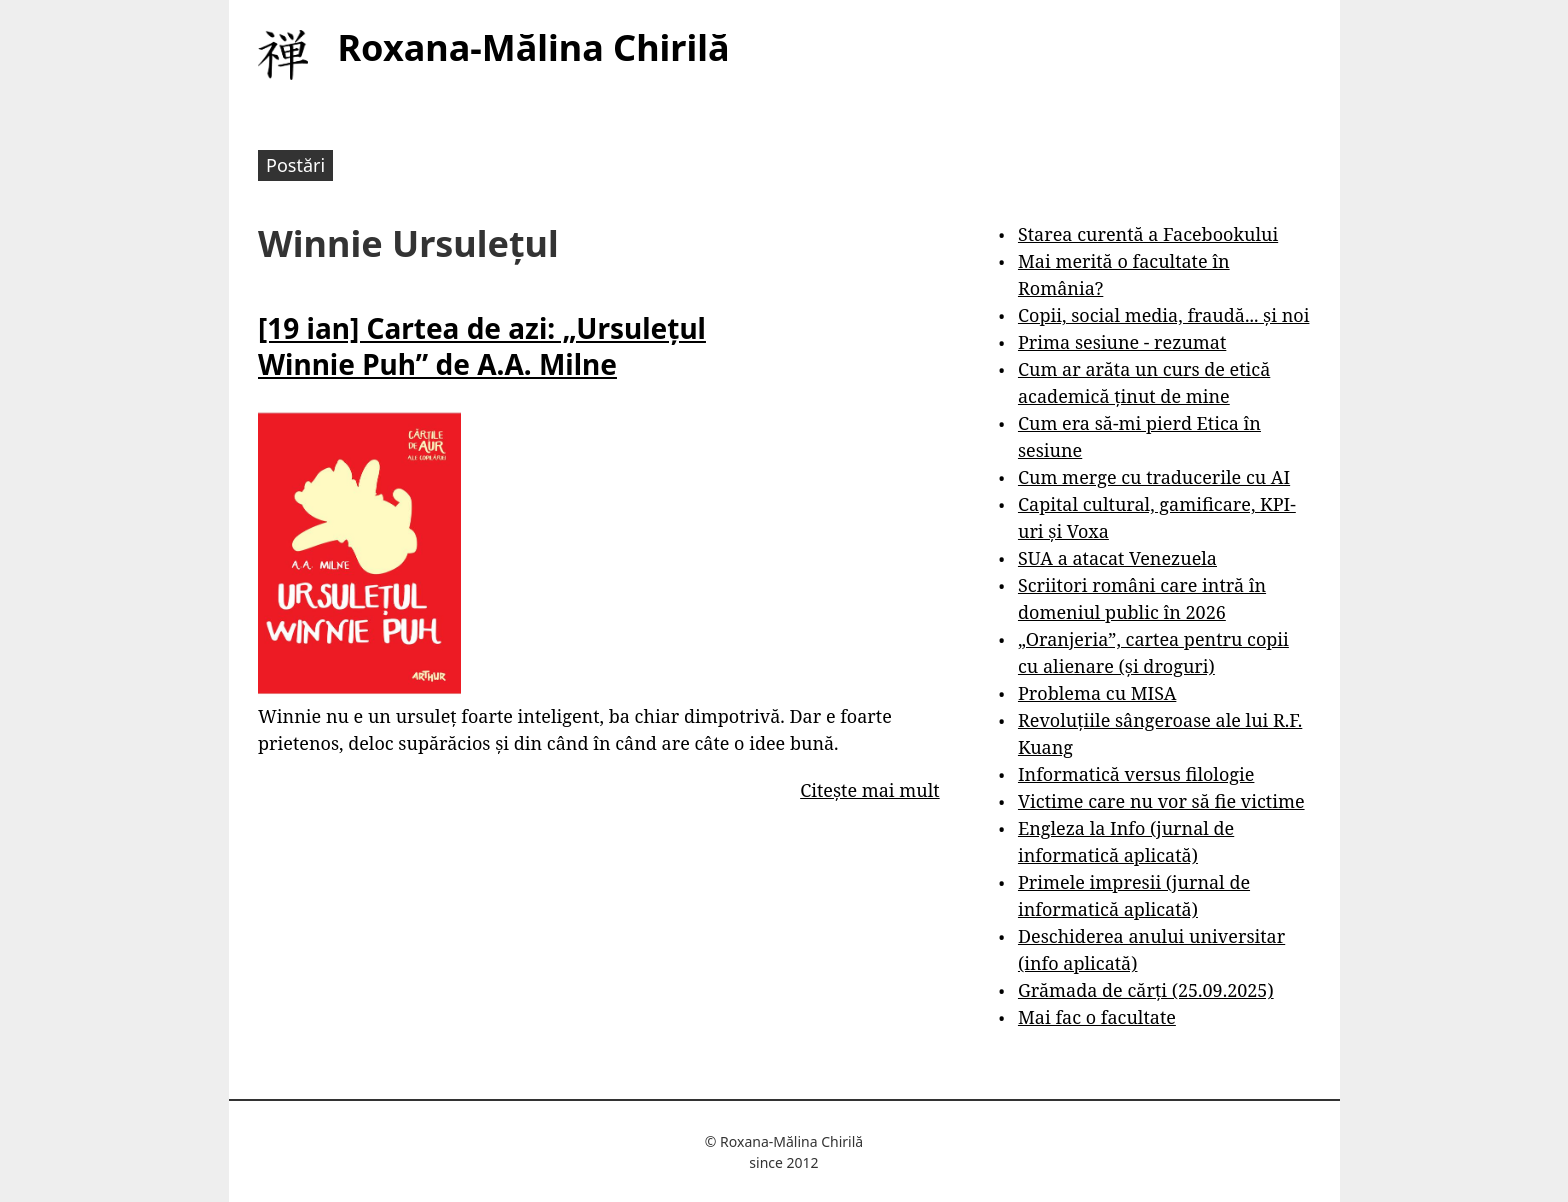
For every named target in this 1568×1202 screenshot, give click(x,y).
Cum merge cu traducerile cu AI (1154, 477)
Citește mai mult (869, 790)
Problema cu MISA (1097, 693)
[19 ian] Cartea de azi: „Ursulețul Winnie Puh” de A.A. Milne (482, 346)
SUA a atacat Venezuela (1117, 558)
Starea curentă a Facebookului (1148, 234)
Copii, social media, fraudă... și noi (1163, 315)
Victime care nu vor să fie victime (1161, 801)
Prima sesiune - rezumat (1122, 342)
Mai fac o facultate (1097, 1017)
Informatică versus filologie (1136, 774)
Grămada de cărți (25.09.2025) (1146, 990)
